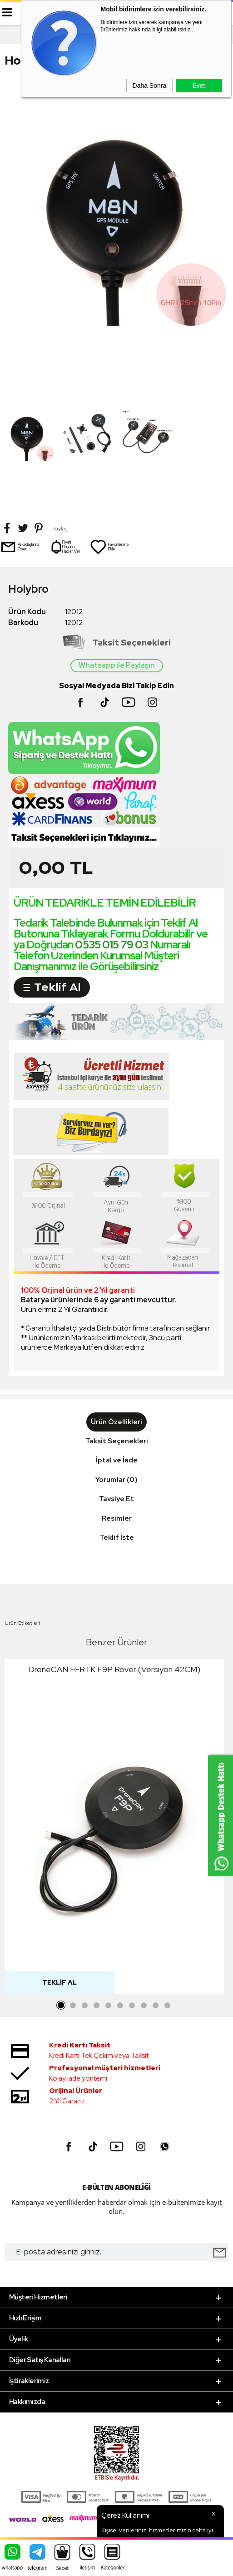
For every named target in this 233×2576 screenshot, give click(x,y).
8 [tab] (144, 2005)
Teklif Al (59, 1982)
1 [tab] (61, 2005)
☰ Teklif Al (52, 987)
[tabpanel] (114, 1829)
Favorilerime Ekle (109, 547)
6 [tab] (120, 2005)
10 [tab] (167, 2005)
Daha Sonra (150, 85)
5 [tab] (108, 2005)
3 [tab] (84, 2005)
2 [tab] (73, 2005)
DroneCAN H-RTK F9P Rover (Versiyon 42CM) (114, 1669)
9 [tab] (155, 2005)
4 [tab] (96, 2005)
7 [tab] (132, 2005)
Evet (198, 85)
